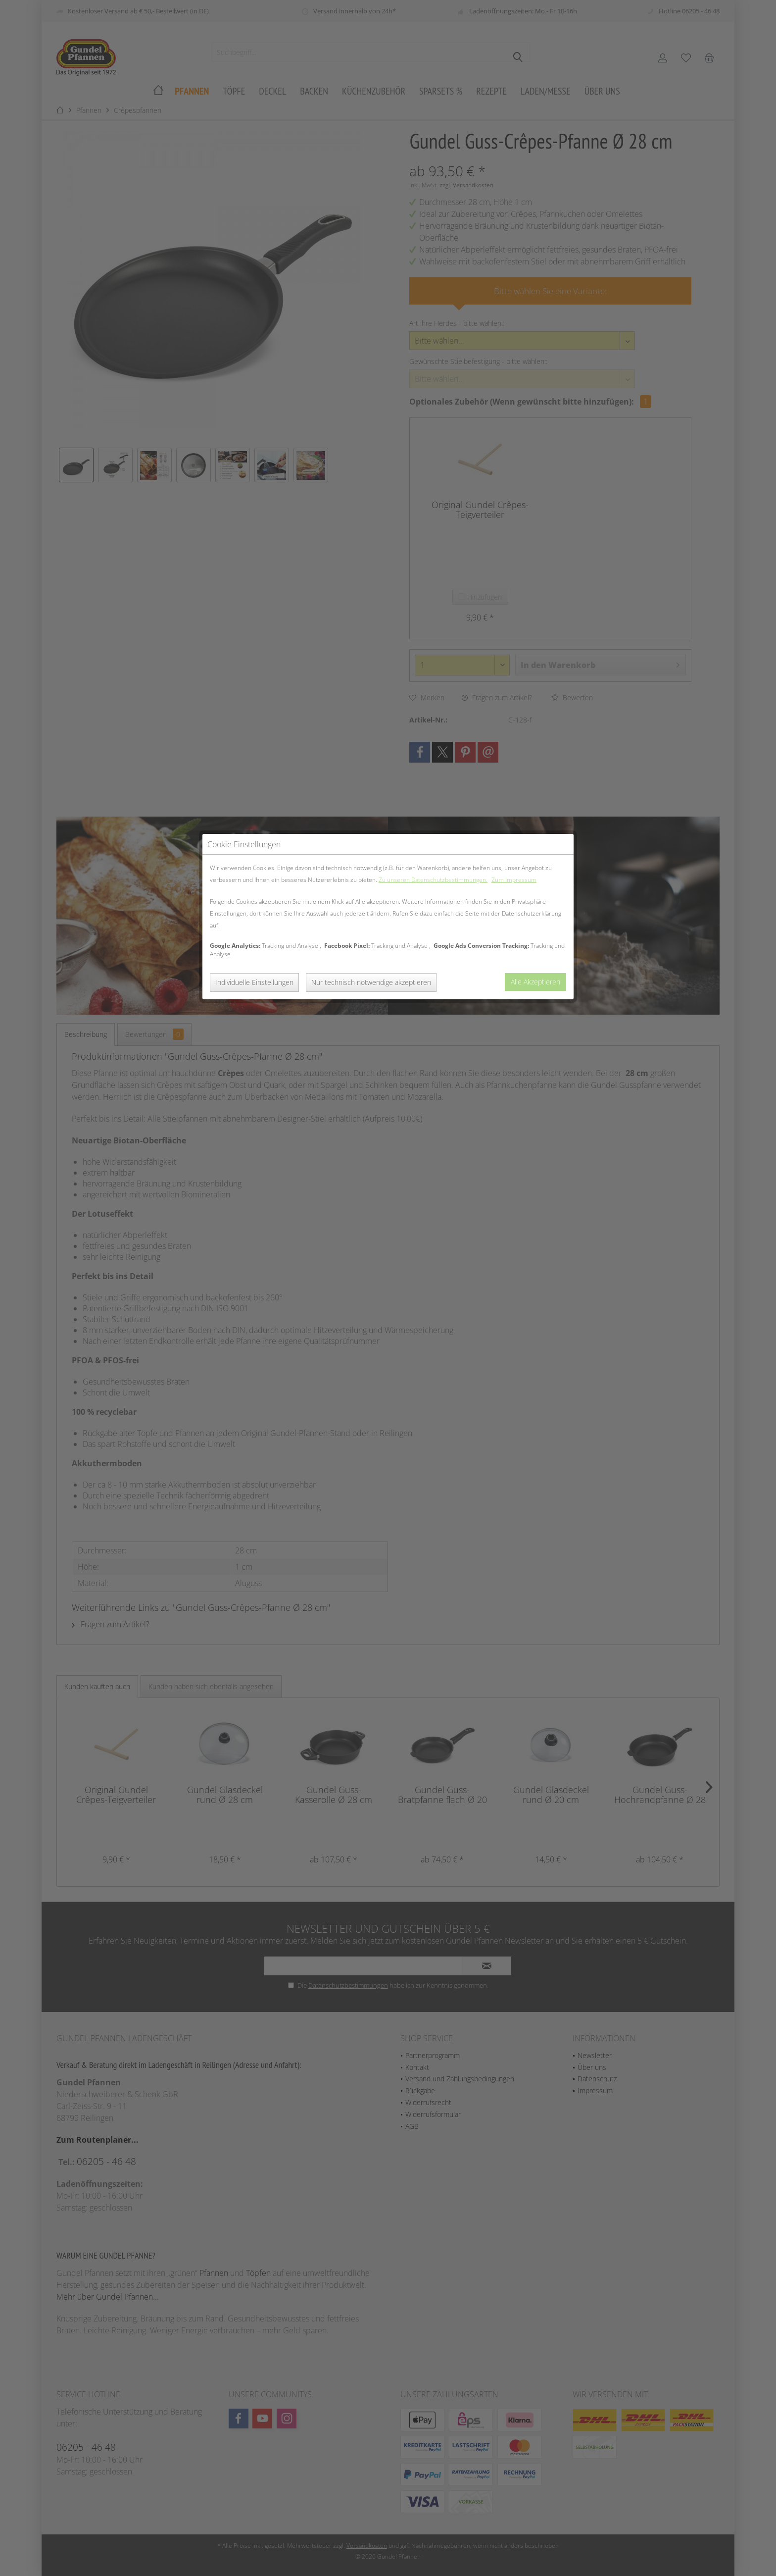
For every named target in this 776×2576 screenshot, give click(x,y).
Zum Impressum (513, 141)
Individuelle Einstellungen (254, 244)
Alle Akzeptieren (535, 243)
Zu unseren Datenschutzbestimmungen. (433, 141)
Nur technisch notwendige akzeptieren (371, 244)
